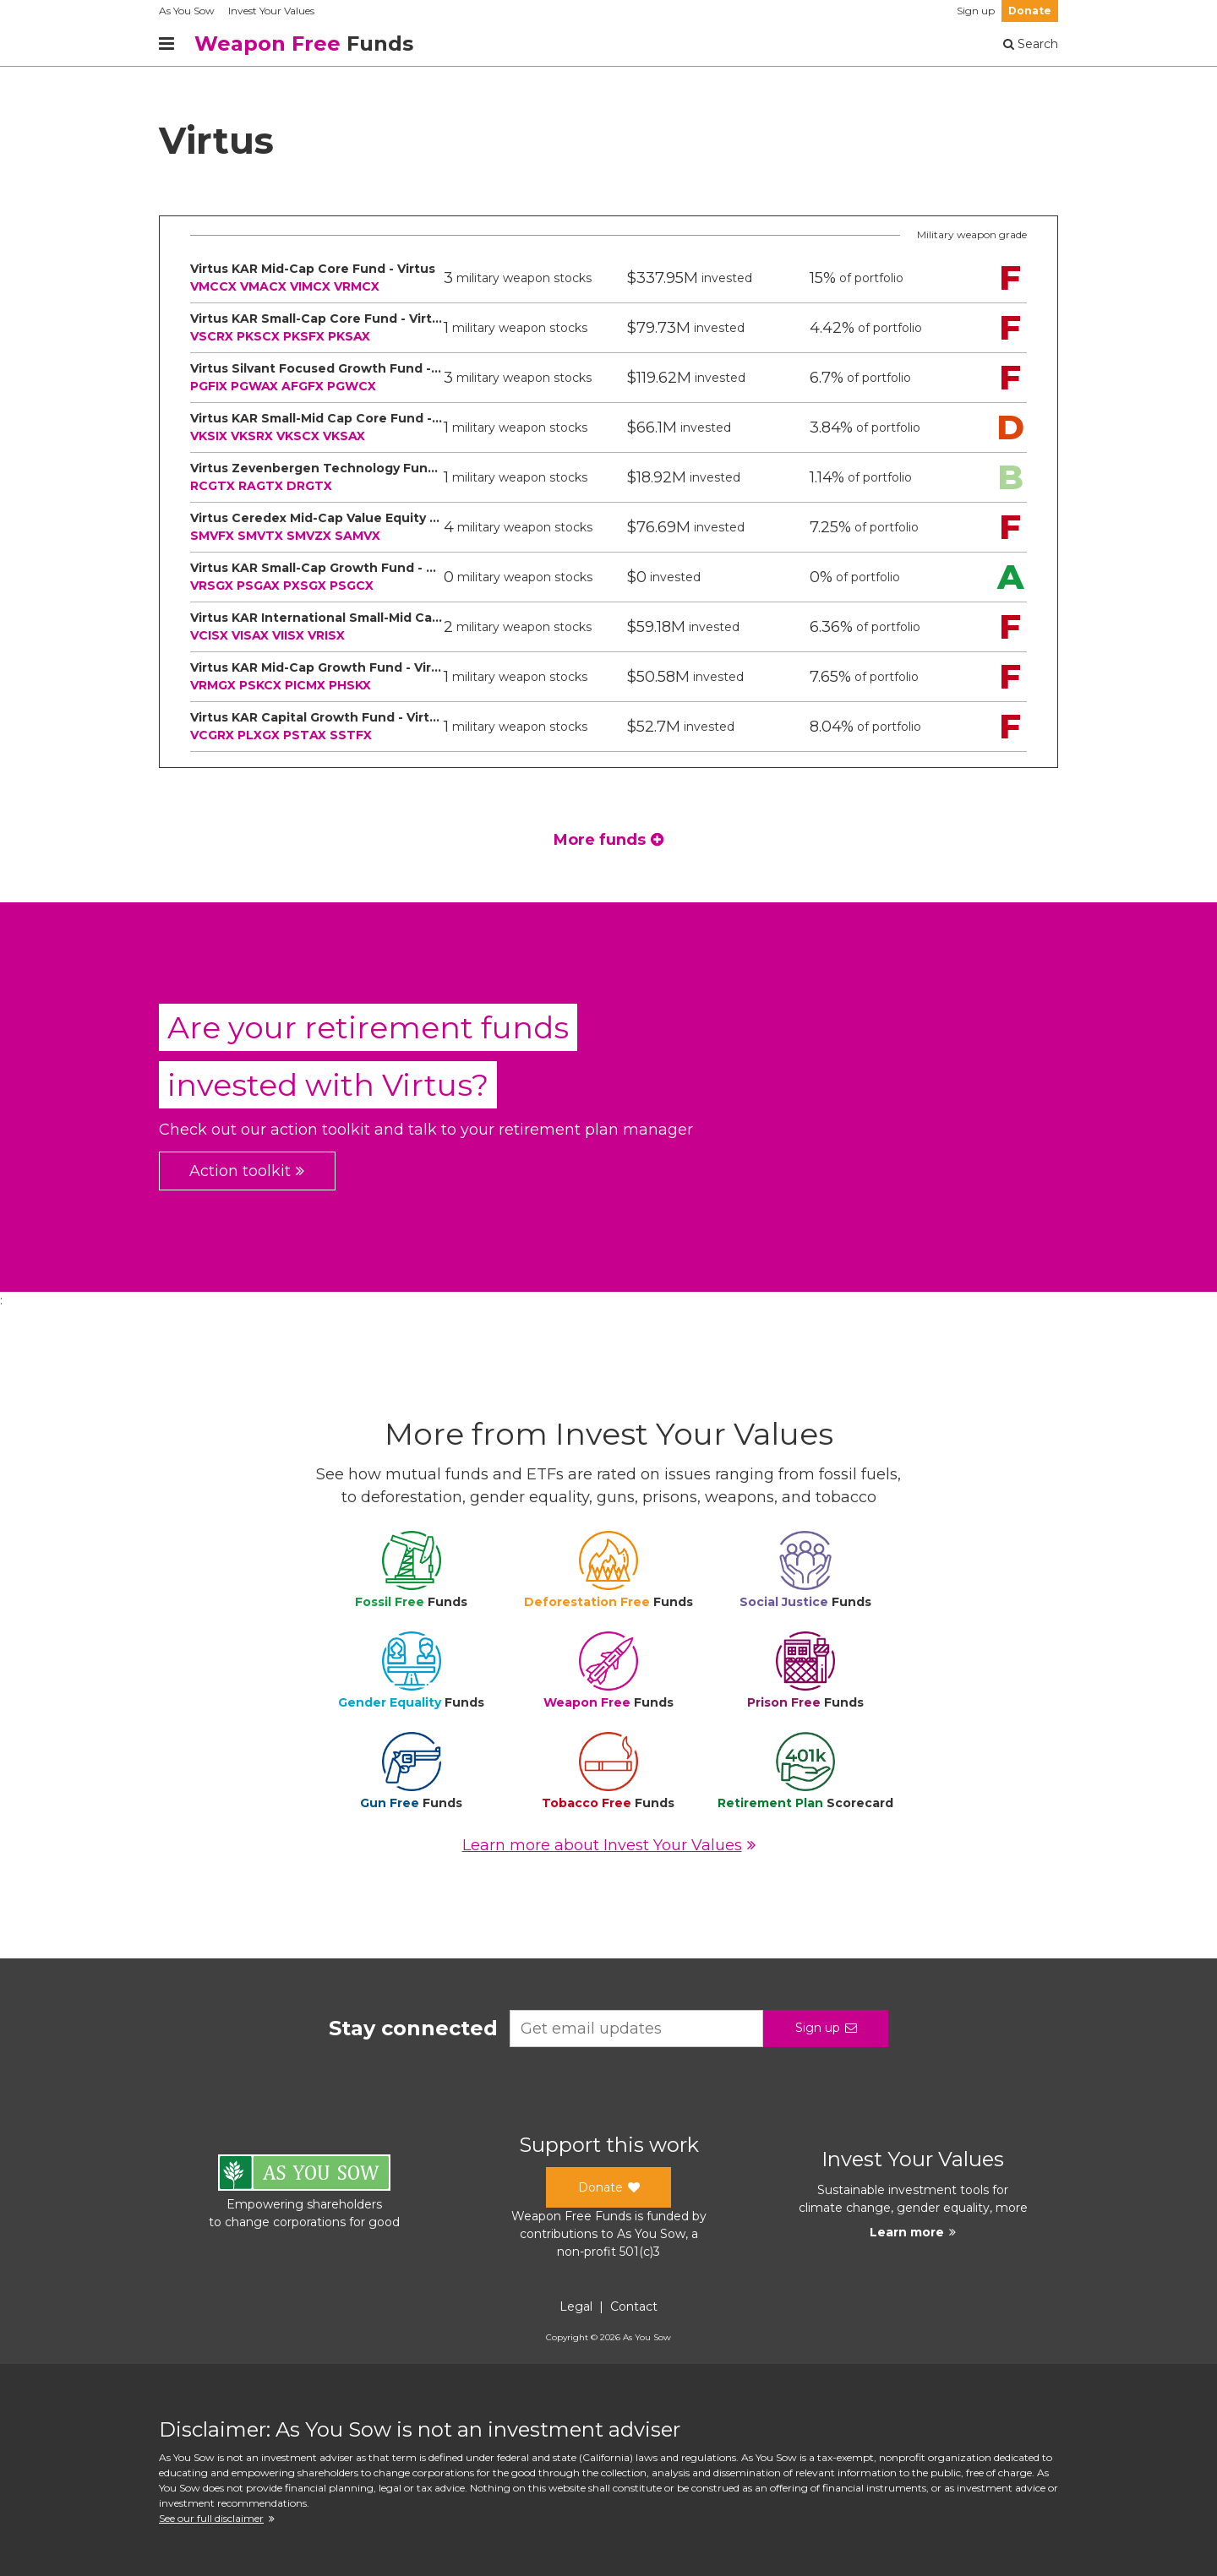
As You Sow (187, 10)
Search (1030, 44)
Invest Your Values (271, 10)
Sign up (976, 10)
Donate (1029, 10)
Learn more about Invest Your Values (609, 1845)
